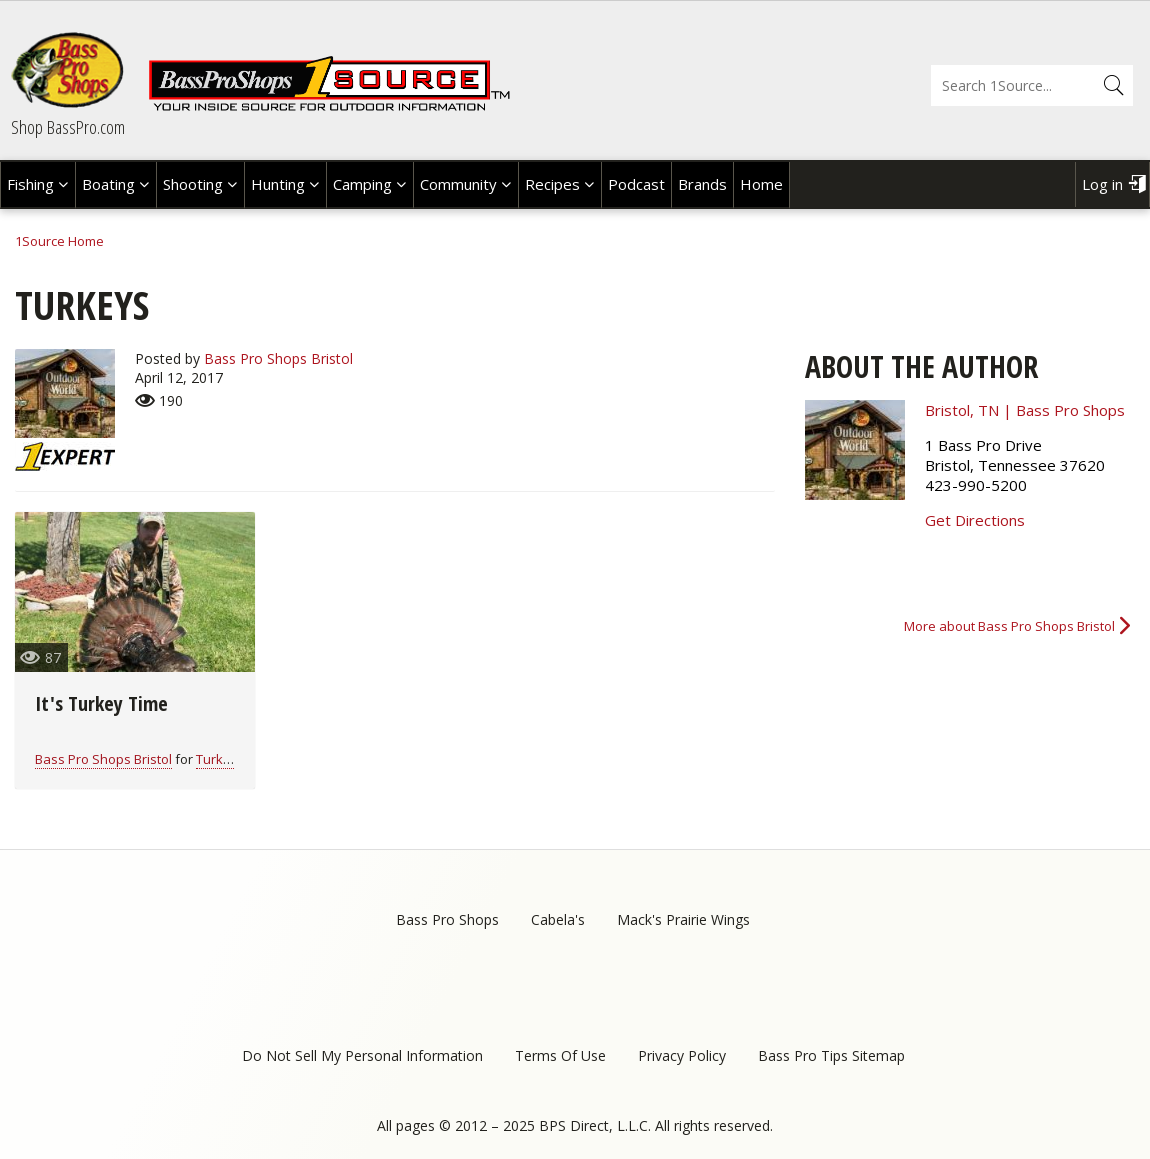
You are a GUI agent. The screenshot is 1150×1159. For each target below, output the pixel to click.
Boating (108, 184)
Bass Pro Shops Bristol (278, 358)
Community (458, 184)
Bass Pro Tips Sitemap (831, 1055)
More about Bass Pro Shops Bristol (1009, 626)
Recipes (552, 184)
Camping (362, 184)
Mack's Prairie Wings (683, 919)
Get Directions (975, 520)
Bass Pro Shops (447, 919)
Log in (1102, 184)
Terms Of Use (560, 1055)
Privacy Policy (682, 1055)
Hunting (278, 184)
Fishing (30, 184)
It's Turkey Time (101, 703)
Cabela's (558, 919)
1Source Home (59, 241)
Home (761, 184)
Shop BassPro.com (68, 127)
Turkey (217, 759)
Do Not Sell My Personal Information (362, 1055)
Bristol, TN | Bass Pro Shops (1025, 410)
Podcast (636, 184)
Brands (702, 184)
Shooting (193, 184)
